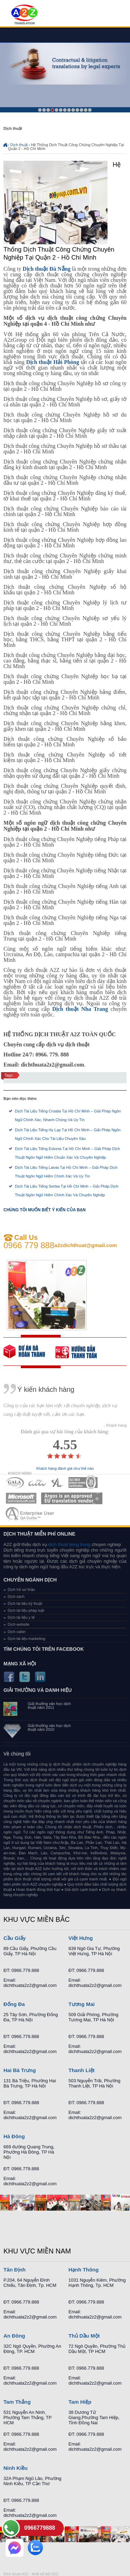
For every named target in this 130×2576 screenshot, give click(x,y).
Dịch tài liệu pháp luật (26, 1610)
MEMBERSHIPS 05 (21, 1498)
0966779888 (39, 2528)
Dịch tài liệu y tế (21, 1617)
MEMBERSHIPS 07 (30, 1514)
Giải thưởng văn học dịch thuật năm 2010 (49, 1727)
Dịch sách (16, 1596)
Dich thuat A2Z (15, 2574)
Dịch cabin (17, 1632)
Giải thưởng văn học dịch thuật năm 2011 (49, 1706)
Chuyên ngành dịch (30, 1580)
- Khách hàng (115, 1425)
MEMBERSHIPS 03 (57, 1482)
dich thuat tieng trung (69, 1544)
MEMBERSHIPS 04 (83, 1482)
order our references (81, 1351)
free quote (29, 1351)
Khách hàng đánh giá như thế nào (65, 1469)
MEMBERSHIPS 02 (37, 1482)
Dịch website (18, 1624)
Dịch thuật (19, 145)
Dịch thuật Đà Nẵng (46, 269)
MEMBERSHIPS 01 (14, 1482)
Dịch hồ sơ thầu (21, 1589)
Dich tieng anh (24, 15)
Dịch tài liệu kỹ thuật (25, 1603)
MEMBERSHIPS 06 (72, 1498)
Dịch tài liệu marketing (26, 1638)
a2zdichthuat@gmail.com (85, 1245)
